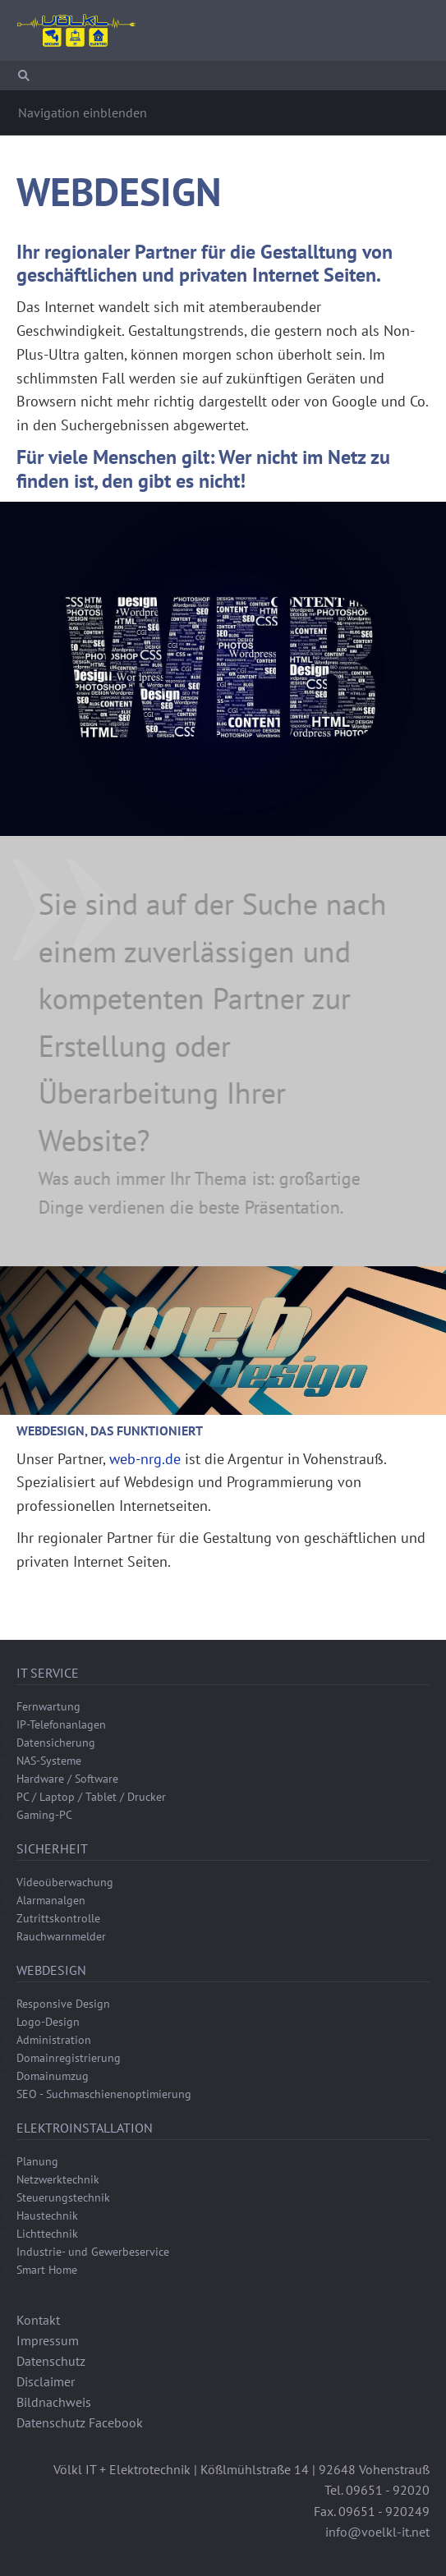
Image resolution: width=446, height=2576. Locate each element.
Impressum (47, 2340)
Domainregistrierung (68, 2057)
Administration (53, 2039)
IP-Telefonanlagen (61, 1724)
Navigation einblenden (82, 112)
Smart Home (46, 2269)
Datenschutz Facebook (79, 2422)
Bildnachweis (53, 2402)
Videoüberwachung (64, 1882)
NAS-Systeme (48, 1760)
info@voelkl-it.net (377, 2531)
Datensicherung (55, 1742)
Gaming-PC (44, 1814)
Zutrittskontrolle (58, 1918)
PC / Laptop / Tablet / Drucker (91, 1796)
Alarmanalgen (50, 1900)
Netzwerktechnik (57, 2179)
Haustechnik (47, 2215)
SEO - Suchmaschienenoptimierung (103, 2094)
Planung (37, 2161)
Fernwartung (48, 1706)
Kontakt (38, 2320)
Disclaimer (45, 2381)
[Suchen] (223, 75)
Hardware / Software (67, 1778)
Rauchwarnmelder (61, 1936)
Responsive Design (63, 2003)
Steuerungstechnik (63, 2197)
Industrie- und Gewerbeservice (92, 2251)
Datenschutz (50, 2361)
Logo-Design (48, 2021)
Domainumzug (52, 2076)
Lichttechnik (47, 2233)
